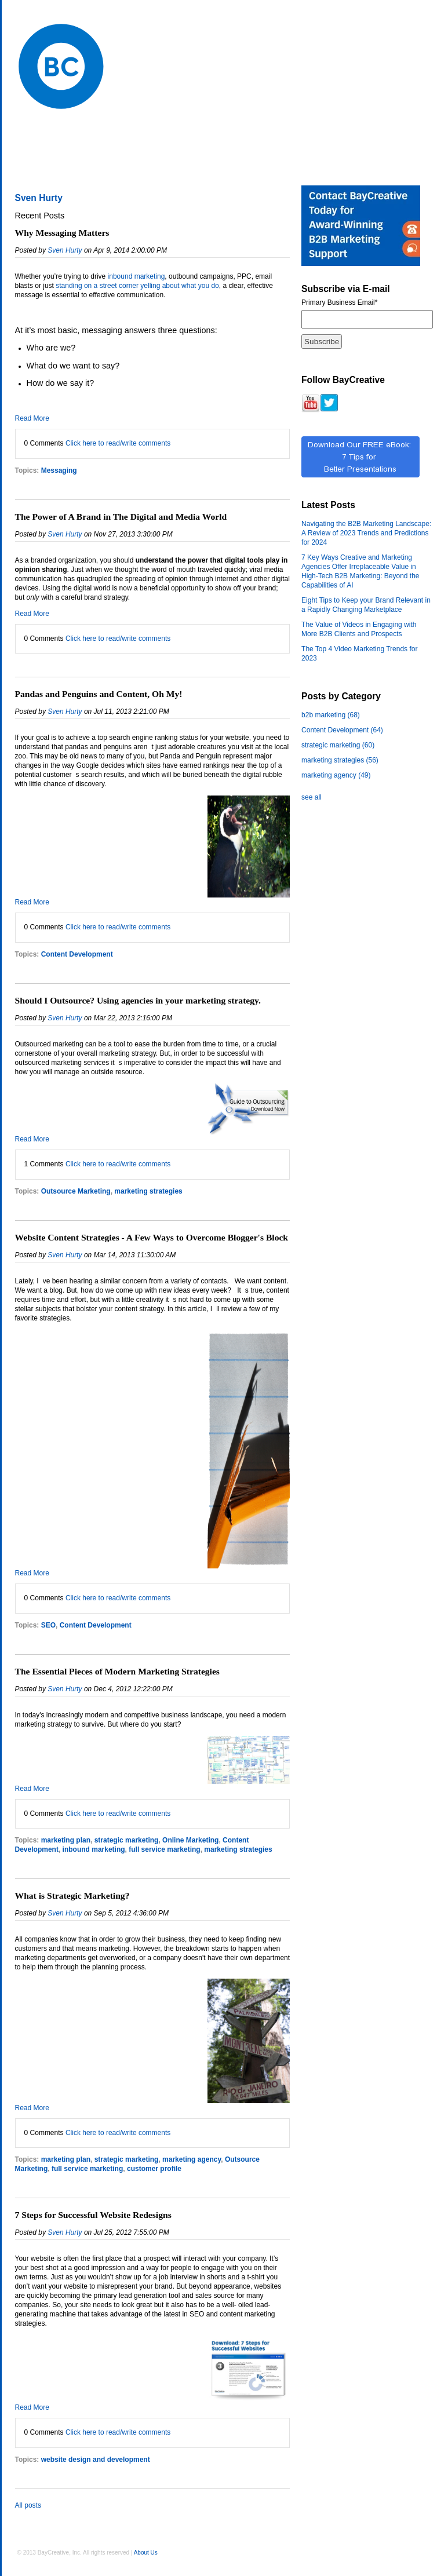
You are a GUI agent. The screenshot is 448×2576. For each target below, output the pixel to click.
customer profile (154, 2169)
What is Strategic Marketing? (72, 1895)
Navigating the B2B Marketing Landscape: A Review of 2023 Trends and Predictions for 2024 (366, 533)
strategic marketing (126, 1840)
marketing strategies (148, 1191)
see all (311, 797)
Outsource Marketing (76, 1191)
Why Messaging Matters (62, 233)
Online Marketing (190, 1840)
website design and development (95, 2459)
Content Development (77, 954)
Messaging (59, 470)
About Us (146, 2552)
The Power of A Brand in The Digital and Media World (121, 516)
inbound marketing (136, 276)
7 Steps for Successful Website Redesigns (93, 2215)
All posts (28, 2505)
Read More (32, 418)
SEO (48, 1625)
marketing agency (191, 2159)
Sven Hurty (65, 250)
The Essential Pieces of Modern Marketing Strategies (117, 1671)
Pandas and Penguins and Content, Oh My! (99, 694)
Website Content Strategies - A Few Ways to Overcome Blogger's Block (152, 1237)
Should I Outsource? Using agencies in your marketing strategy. (138, 1000)
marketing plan (65, 1840)
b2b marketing (330, 715)
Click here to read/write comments (117, 443)
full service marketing (164, 1849)
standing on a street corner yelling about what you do (137, 286)
